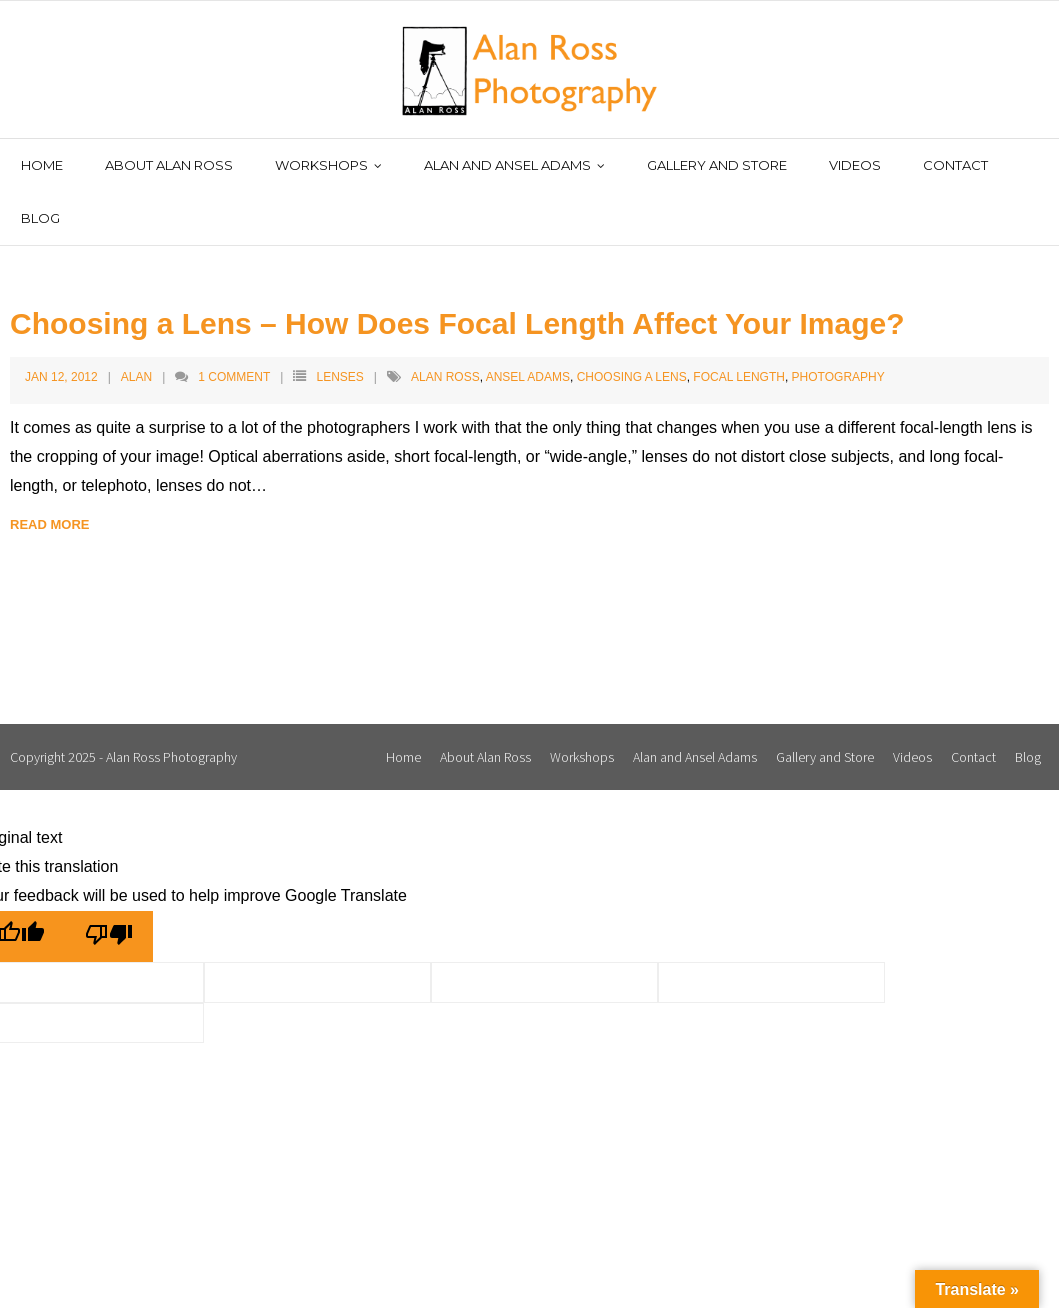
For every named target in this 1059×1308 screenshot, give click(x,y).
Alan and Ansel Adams (695, 757)
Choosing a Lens (632, 377)
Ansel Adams (528, 377)
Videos (912, 757)
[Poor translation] (109, 936)
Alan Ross (445, 377)
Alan (136, 377)
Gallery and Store (825, 757)
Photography (838, 377)
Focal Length (739, 377)
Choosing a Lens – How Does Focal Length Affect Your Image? (457, 323)
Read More (49, 524)
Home (403, 757)
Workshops (582, 757)
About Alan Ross (485, 757)
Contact (973, 757)
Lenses (339, 377)
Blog (1028, 757)
